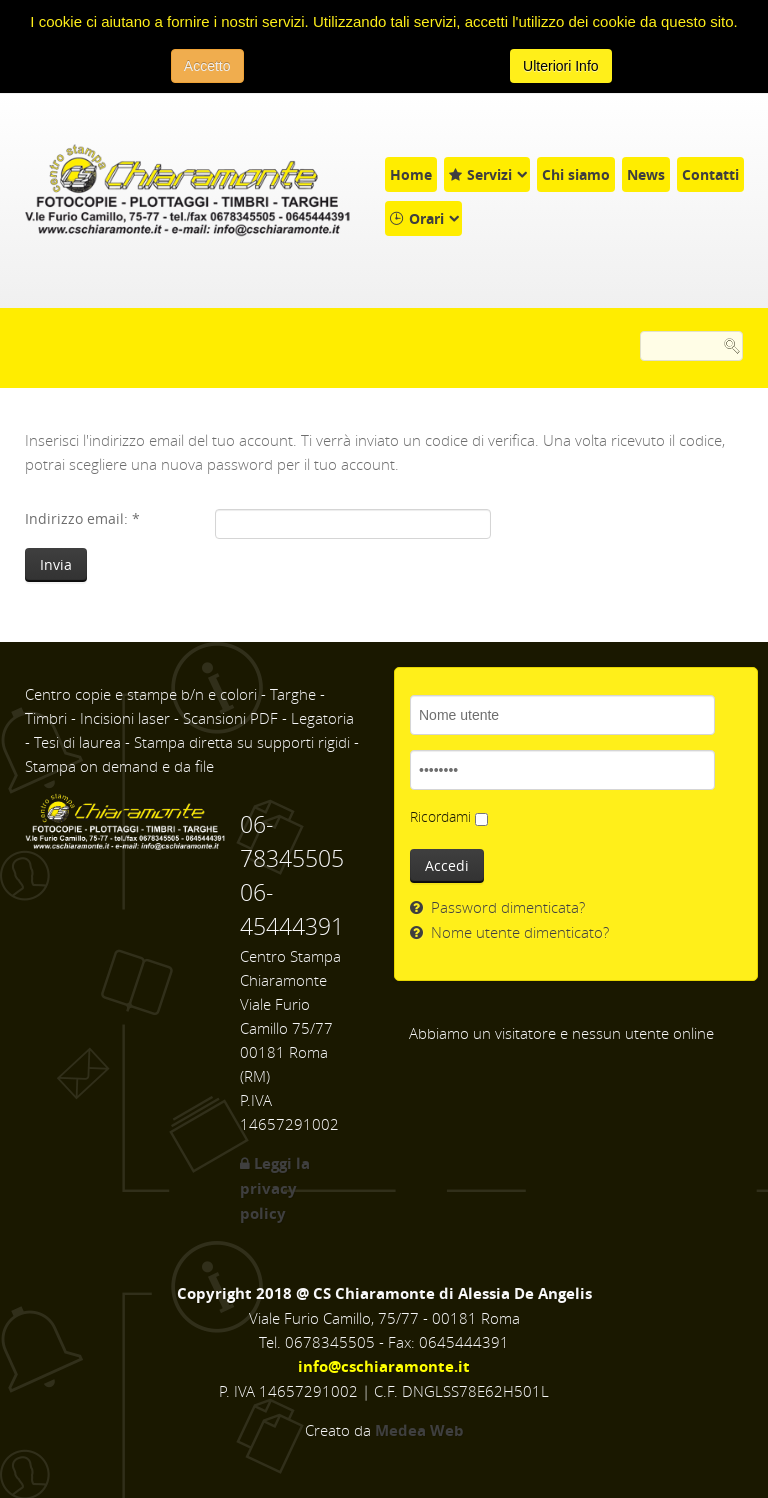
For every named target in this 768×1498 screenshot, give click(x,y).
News (646, 174)
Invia (56, 564)
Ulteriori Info (560, 66)
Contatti (710, 174)
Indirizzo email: (82, 518)
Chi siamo (576, 174)
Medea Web (419, 1430)
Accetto (207, 66)
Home (411, 174)
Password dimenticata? (506, 907)
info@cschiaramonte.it (384, 1366)
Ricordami (440, 816)
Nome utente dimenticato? (518, 932)
